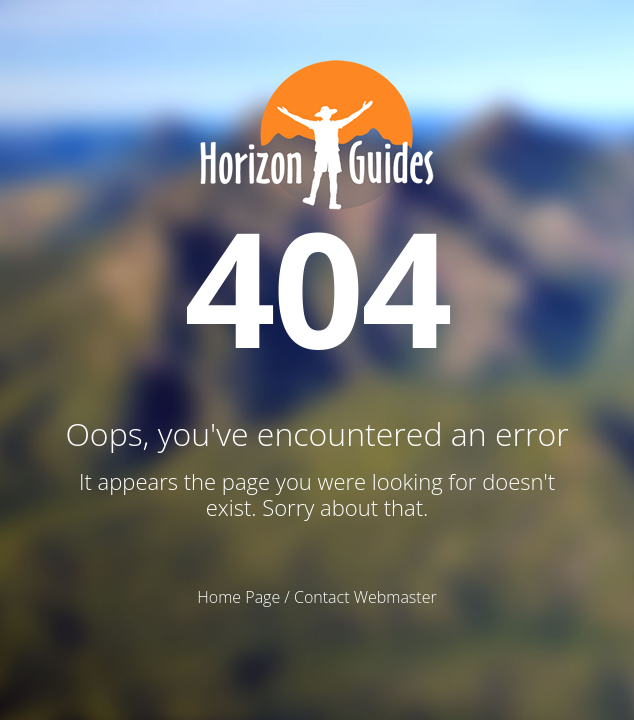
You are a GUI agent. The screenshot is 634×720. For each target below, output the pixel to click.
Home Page (238, 597)
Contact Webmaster (365, 597)
